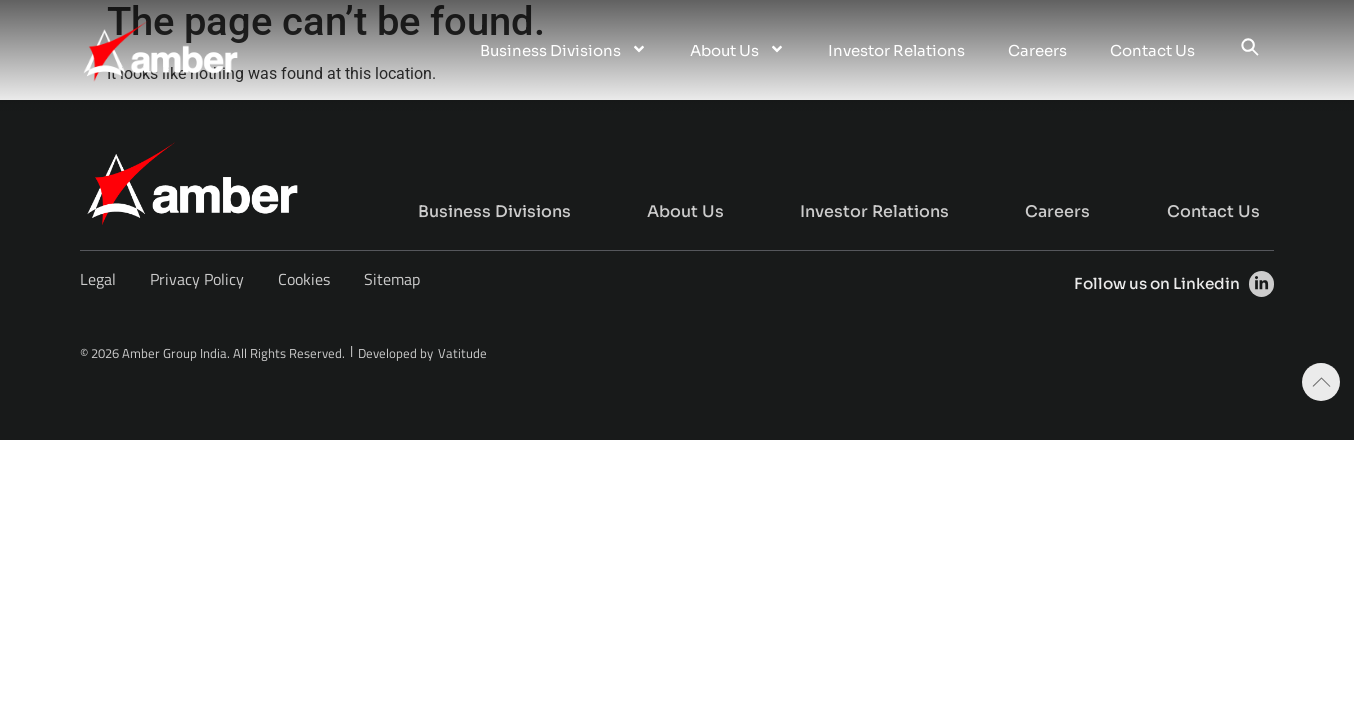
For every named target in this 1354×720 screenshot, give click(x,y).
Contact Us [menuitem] (1152, 50)
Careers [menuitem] (1037, 50)
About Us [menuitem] (737, 50)
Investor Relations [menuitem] (896, 50)
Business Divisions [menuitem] (563, 50)
